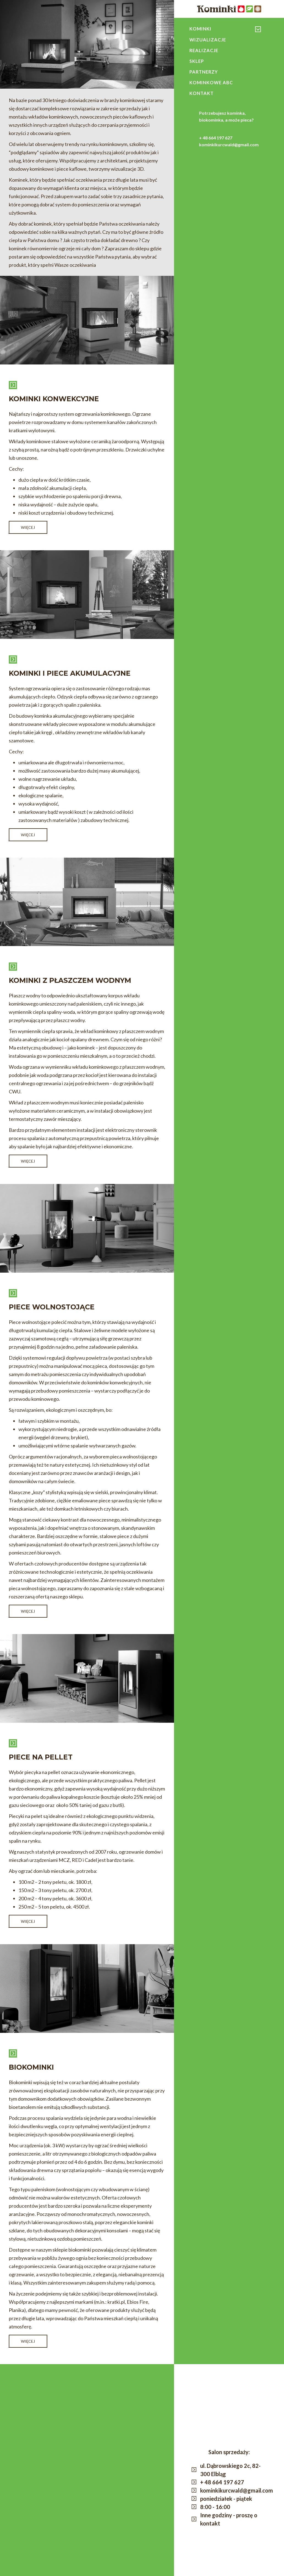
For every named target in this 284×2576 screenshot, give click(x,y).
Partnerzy (204, 75)
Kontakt (202, 98)
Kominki (201, 29)
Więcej (28, 527)
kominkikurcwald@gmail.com (229, 149)
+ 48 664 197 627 (215, 142)
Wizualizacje (209, 40)
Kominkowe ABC (212, 86)
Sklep (197, 63)
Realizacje (205, 52)
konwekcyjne (192, 33)
